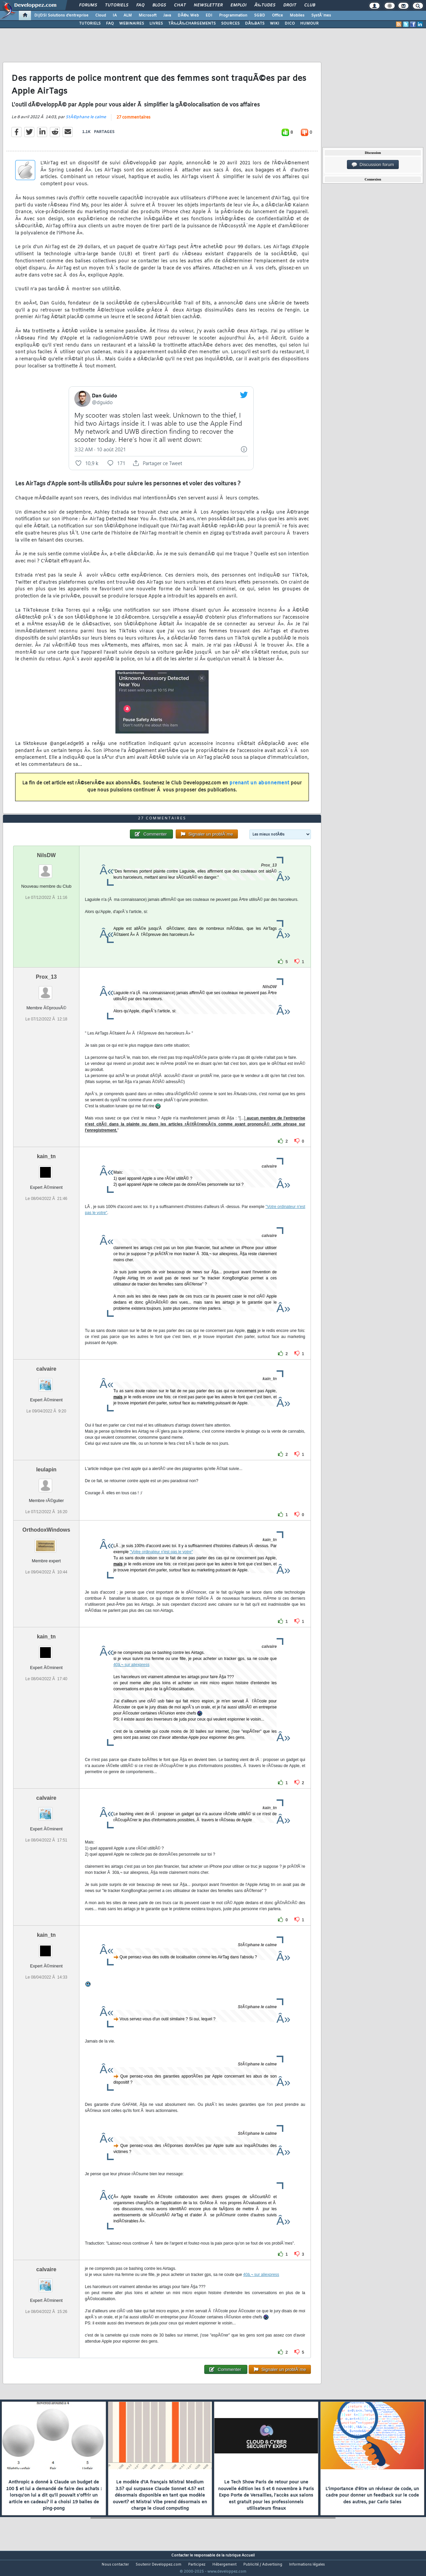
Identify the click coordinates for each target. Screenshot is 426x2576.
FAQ (140, 5)
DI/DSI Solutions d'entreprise (61, 15)
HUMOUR (309, 23)
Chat (179, 5)
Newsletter (208, 5)
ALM (127, 15)
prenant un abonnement (259, 787)
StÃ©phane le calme (86, 121)
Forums (88, 5)
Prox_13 (46, 989)
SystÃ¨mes (321, 15)
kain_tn (46, 1169)
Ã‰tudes (265, 5)
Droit (290, 5)
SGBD (259, 15)
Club (310, 5)
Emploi (238, 5)
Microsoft (147, 15)
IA (115, 15)
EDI (209, 15)
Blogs (159, 5)
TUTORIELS (90, 23)
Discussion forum (373, 164)
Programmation (233, 15)
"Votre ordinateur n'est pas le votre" (161, 1564)
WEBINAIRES (131, 23)
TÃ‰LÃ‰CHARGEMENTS (192, 23)
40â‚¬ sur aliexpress (131, 1677)
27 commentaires (133, 121)
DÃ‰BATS (254, 23)
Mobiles (297, 15)
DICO (290, 23)
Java (167, 15)
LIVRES (156, 23)
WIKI (274, 23)
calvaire (46, 1381)
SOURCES (230, 23)
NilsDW (46, 868)
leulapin (46, 1482)
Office (277, 15)
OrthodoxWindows (46, 1542)
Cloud (100, 15)
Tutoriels (116, 5)
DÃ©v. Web (188, 15)
